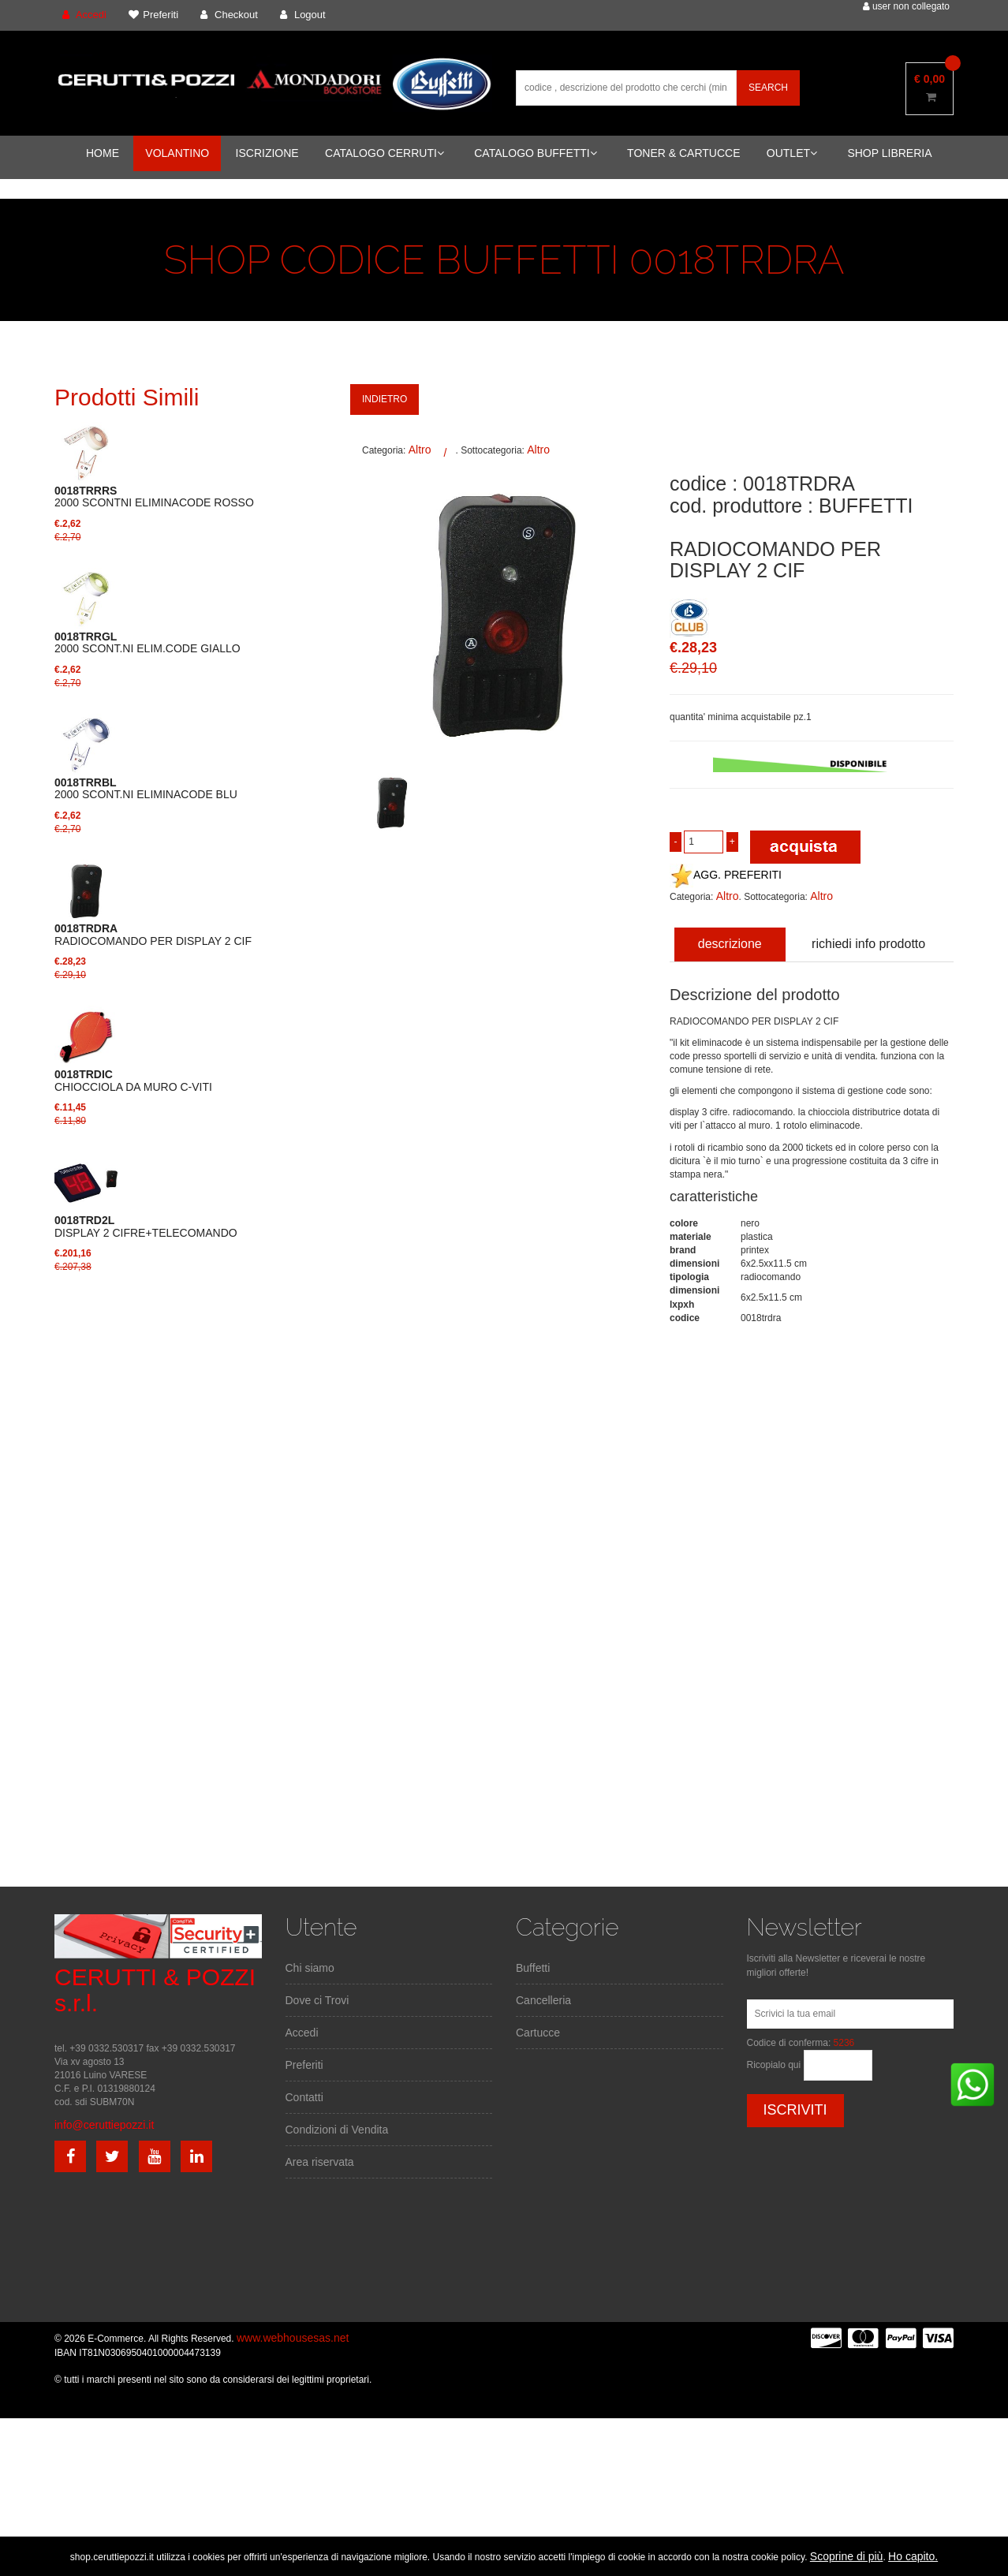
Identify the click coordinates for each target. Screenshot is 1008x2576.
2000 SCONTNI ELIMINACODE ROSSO (154, 497)
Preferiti (304, 2065)
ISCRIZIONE (267, 153)
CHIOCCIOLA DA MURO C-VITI (133, 1080)
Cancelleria (543, 2000)
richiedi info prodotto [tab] (868, 943)
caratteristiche (714, 1196)
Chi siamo (310, 1968)
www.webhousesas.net (293, 2337)
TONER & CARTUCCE (683, 153)
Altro (420, 449)
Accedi (302, 2032)
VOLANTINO (177, 153)
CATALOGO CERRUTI (384, 153)
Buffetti (533, 1968)
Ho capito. (913, 2556)
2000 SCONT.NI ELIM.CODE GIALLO (147, 643)
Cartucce (538, 2032)
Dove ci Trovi (317, 2000)
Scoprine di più (846, 2556)
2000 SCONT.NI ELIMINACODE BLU (145, 789)
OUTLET (792, 153)
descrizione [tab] (730, 943)
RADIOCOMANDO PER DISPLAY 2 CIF (153, 934)
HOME (102, 153)
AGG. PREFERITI (726, 874)
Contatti (304, 2097)
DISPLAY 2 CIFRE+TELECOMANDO (145, 1226)
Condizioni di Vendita (337, 2129)
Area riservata (320, 2162)
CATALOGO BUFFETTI (535, 153)
